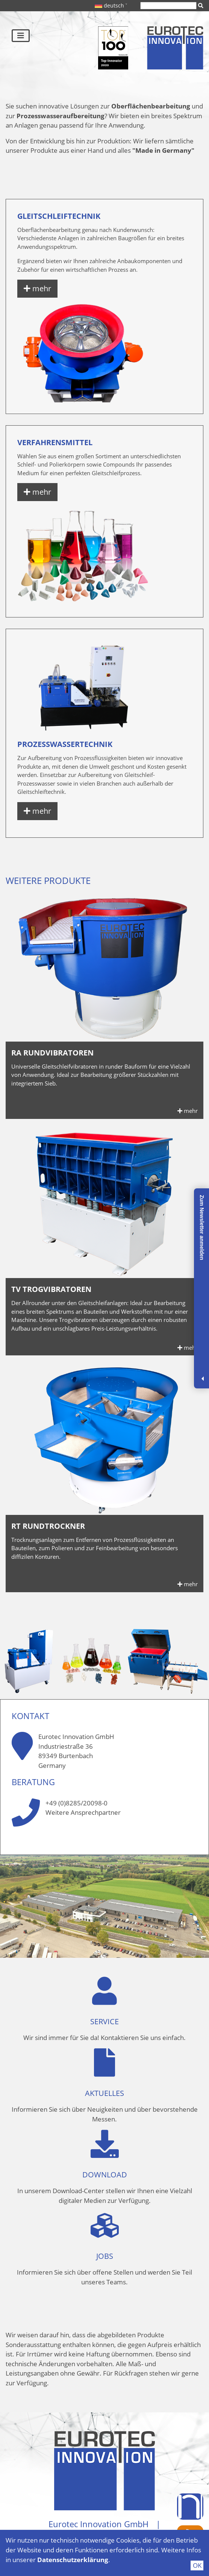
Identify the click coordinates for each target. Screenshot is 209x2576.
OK (197, 2565)
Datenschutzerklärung (72, 2559)
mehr (37, 288)
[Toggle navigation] (21, 35)
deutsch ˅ (111, 5)
